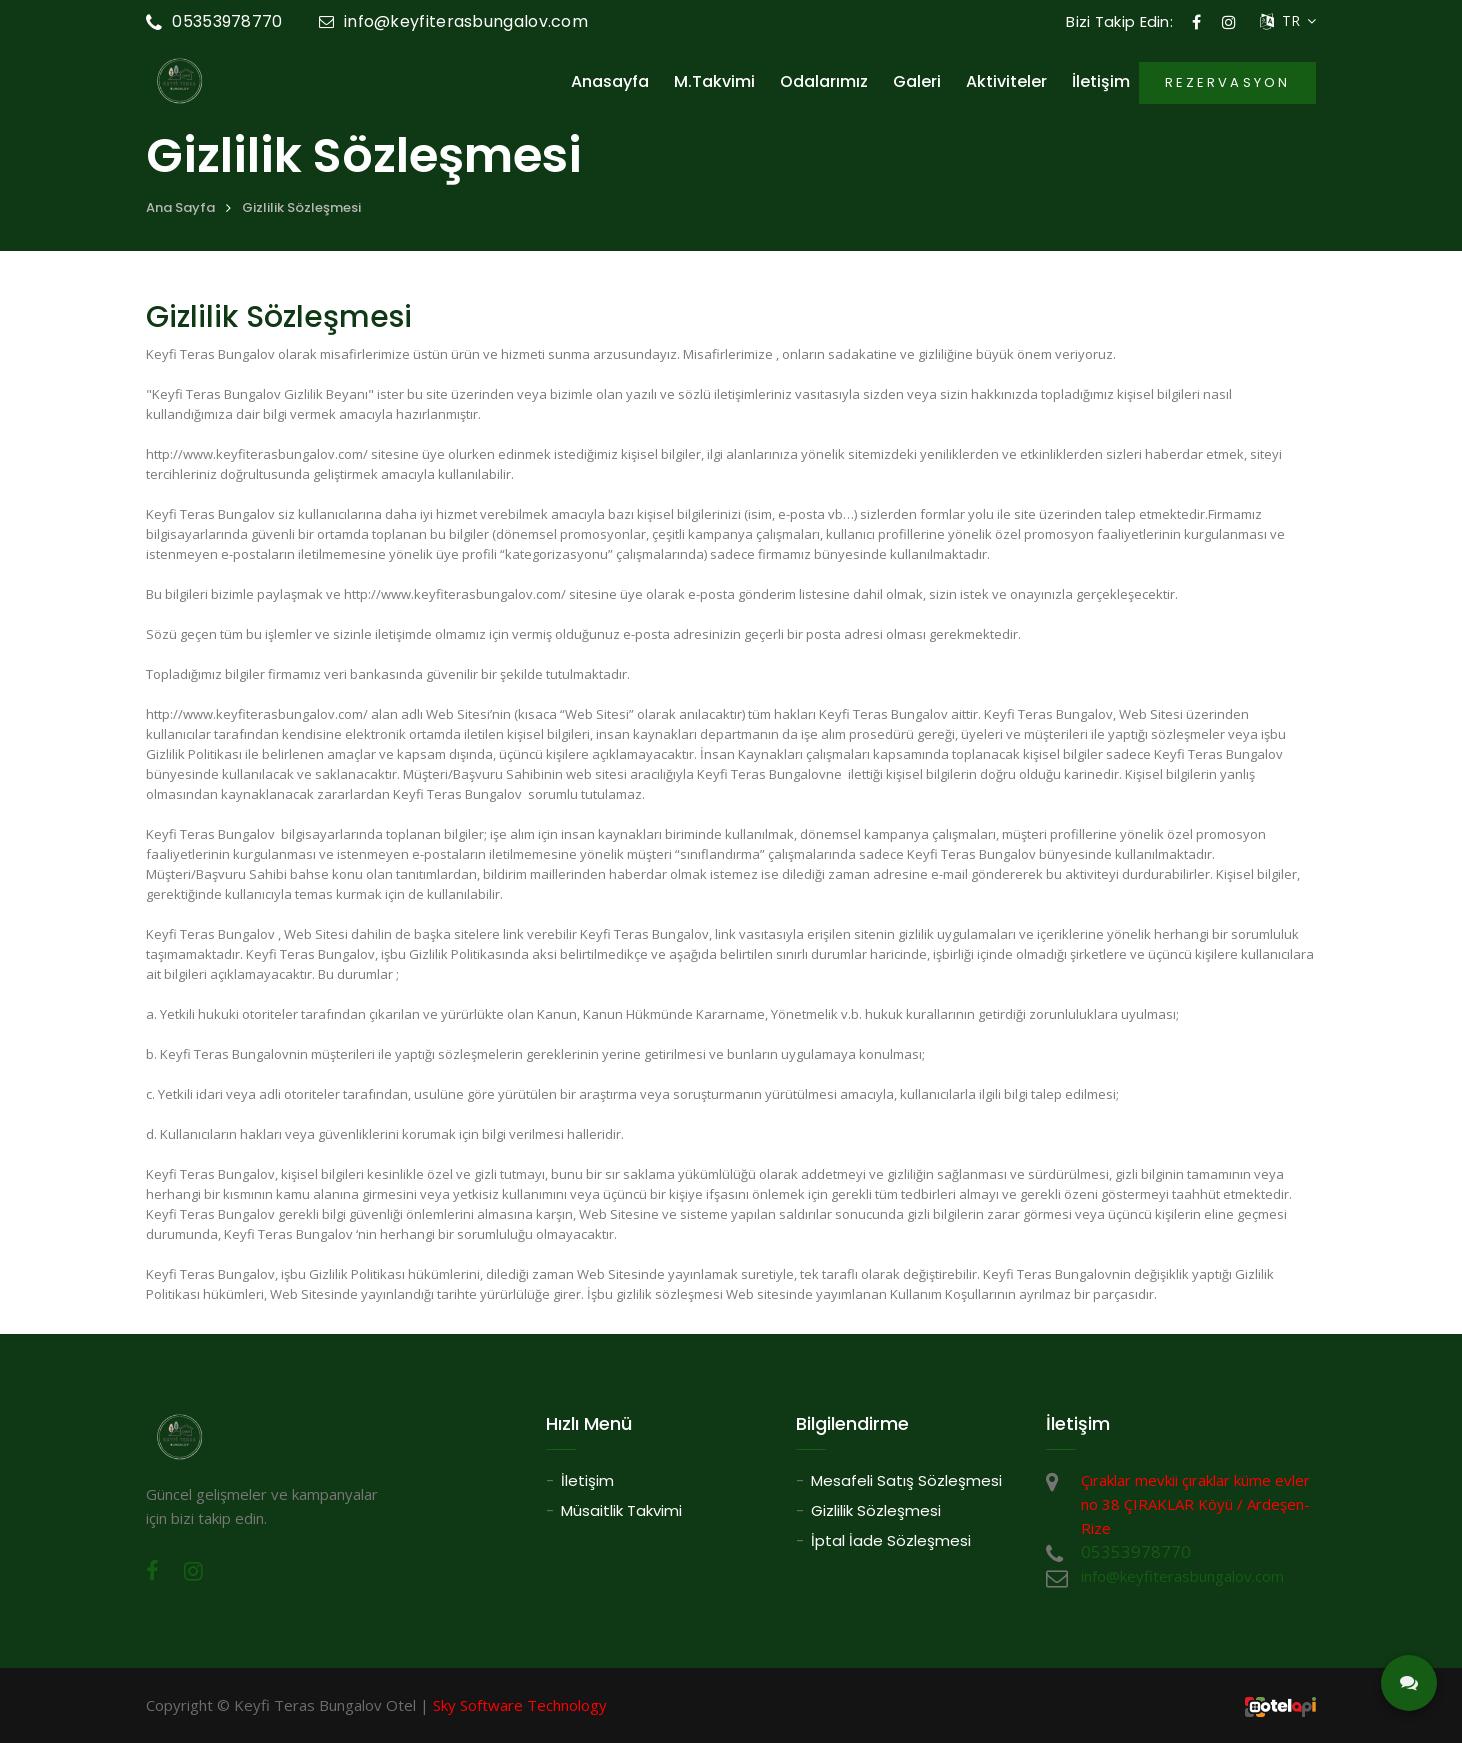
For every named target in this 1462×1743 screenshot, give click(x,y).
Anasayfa (610, 82)
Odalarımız (824, 82)
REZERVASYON (1227, 82)
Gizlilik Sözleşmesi (301, 207)
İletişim (1101, 82)
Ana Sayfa (180, 207)
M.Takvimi (714, 82)
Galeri (917, 82)
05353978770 (214, 21)
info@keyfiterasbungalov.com (453, 21)
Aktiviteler (1006, 82)
